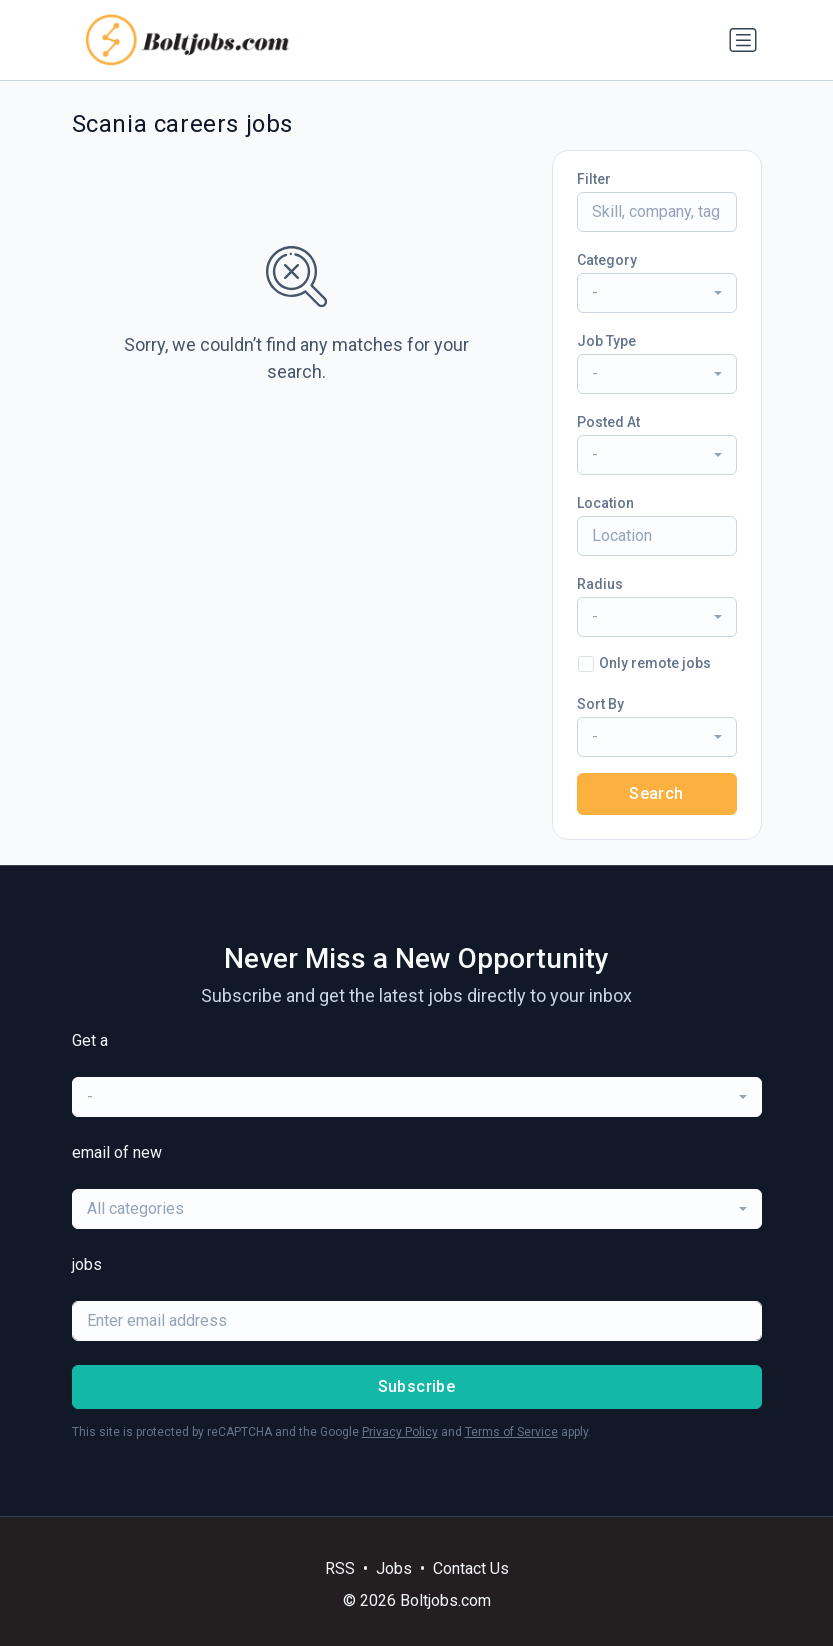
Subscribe (417, 1386)
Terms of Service (511, 1432)
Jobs (394, 1568)
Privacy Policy (400, 1432)
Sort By (600, 704)
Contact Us (471, 1568)
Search (656, 793)
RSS (340, 1568)
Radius (600, 584)
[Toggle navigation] (743, 40)
